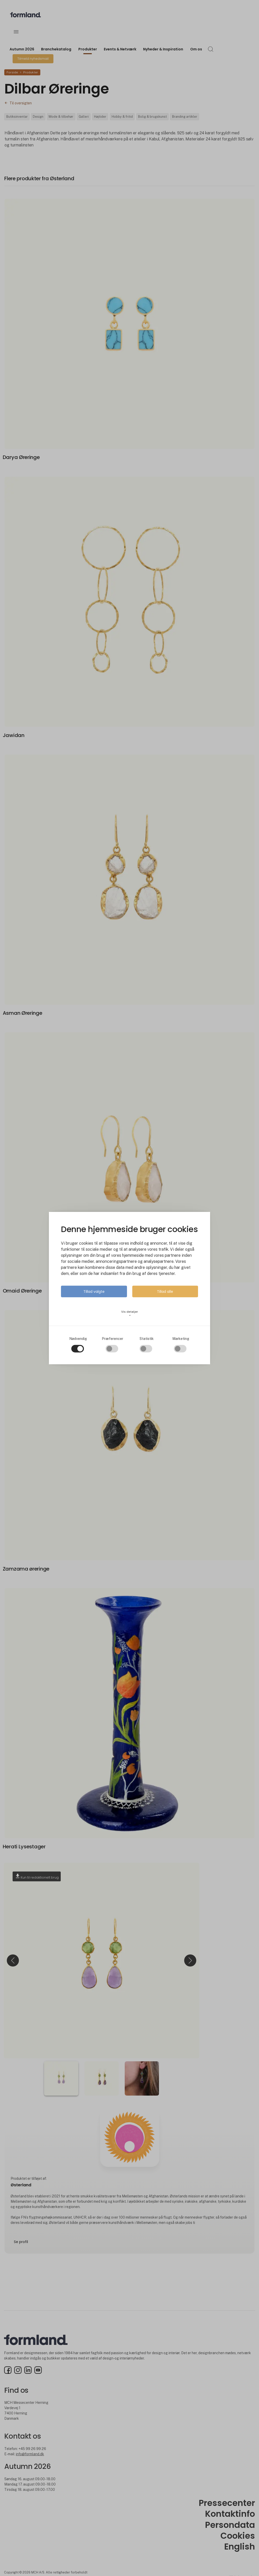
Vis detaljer (129, 1313)
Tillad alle (165, 1291)
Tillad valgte (94, 1291)
